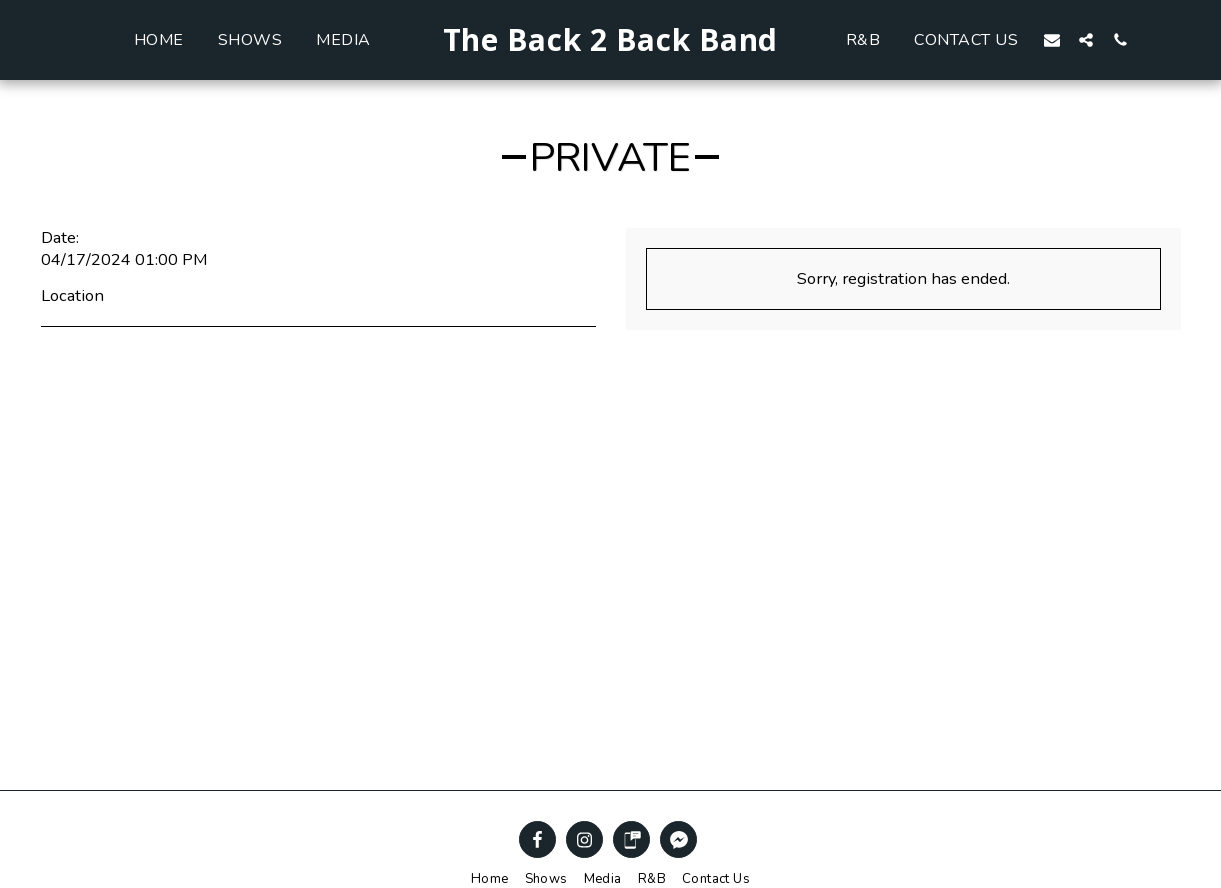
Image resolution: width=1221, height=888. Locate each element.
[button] (1085, 39)
